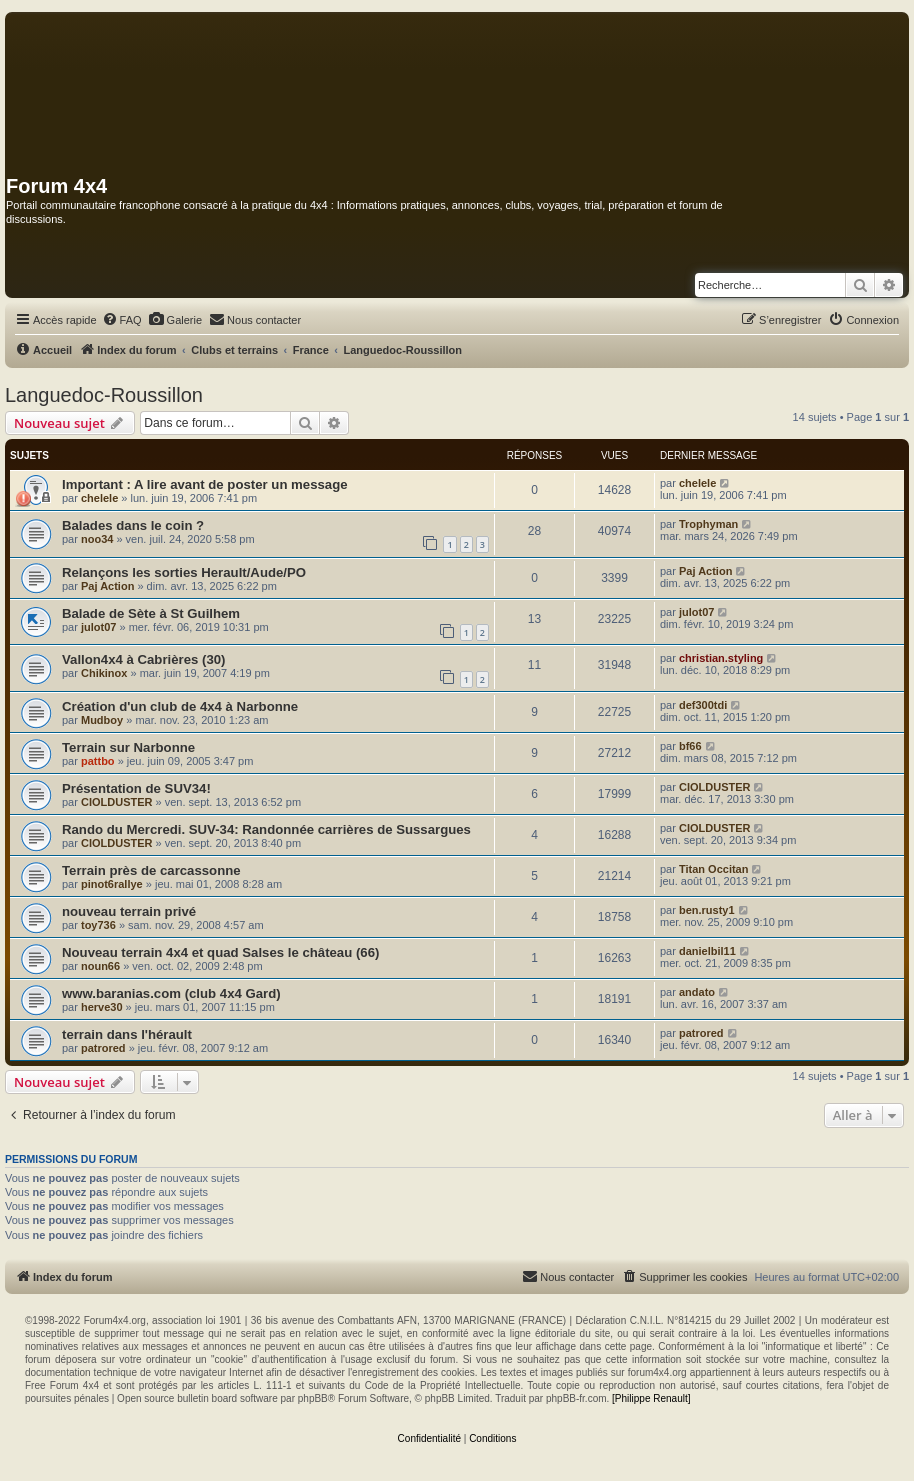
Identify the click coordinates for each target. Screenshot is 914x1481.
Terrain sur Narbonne (128, 747)
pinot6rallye (112, 884)
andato (697, 992)
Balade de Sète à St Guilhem (151, 613)
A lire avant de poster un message (241, 484)
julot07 (98, 627)
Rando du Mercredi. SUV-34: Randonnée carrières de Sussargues (266, 829)
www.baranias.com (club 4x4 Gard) (171, 993)
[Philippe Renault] (651, 1398)
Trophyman (708, 524)
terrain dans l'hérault (127, 1034)
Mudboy (102, 720)
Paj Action (107, 586)
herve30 (102, 1007)
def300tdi (703, 705)
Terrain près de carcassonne (151, 870)
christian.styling (721, 658)
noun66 (100, 966)
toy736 (98, 925)
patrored (103, 1048)
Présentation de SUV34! (136, 788)
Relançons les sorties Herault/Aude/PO (184, 572)
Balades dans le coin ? (133, 525)
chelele (99, 498)
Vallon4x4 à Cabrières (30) (143, 659)
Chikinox (104, 673)
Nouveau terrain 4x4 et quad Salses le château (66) (220, 952)
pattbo (98, 761)
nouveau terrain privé (129, 911)
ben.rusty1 (707, 910)
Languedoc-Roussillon (104, 395)
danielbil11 (707, 951)
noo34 (97, 539)
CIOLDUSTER (117, 802)
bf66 (690, 746)
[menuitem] (122, 320)
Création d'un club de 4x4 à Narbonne (180, 706)
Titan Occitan (713, 869)
